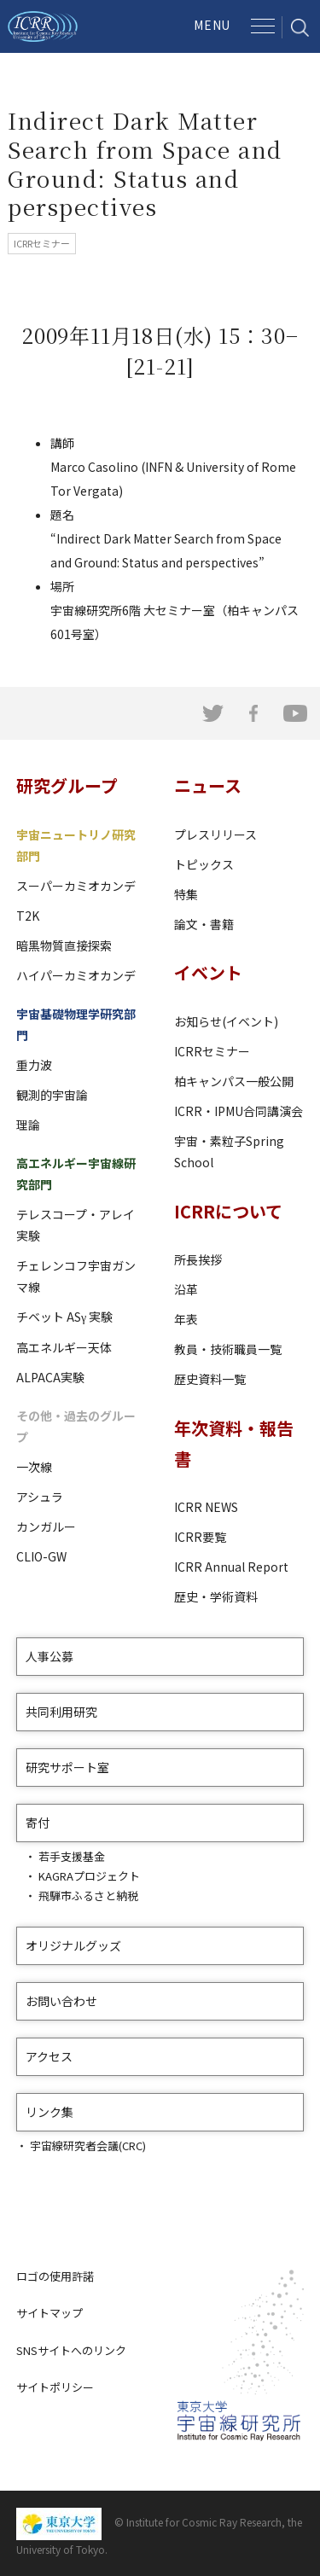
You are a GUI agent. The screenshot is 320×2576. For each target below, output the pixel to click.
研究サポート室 (67, 1767)
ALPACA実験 (50, 1377)
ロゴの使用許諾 (55, 2276)
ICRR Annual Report (231, 1566)
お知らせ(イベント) (226, 1021)
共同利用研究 (61, 1711)
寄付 (37, 1822)
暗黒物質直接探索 (64, 945)
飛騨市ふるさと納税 (88, 1895)
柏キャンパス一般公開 (234, 1081)
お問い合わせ (61, 2000)
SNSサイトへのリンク (71, 2350)
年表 (186, 1319)
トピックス (204, 864)
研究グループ (67, 785)
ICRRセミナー (212, 1051)
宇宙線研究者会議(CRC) (88, 2145)
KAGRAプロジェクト (89, 1876)
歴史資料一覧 (210, 1378)
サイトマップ (49, 2313)
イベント (208, 972)
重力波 (34, 1064)
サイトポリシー (55, 2387)
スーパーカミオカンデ (76, 885)
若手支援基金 (71, 1856)
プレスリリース (215, 834)
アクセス (49, 2056)
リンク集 (49, 2111)
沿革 (186, 1289)
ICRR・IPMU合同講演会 (238, 1110)
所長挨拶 (198, 1259)
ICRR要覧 (200, 1536)
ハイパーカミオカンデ (76, 975)
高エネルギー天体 (64, 1347)
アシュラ (39, 1496)
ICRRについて (228, 1211)
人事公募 (49, 1656)
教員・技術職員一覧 (228, 1349)
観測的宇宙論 (52, 1094)
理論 (28, 1124)
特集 (186, 894)
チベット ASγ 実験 (64, 1316)
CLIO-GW (41, 1556)
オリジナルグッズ (73, 1945)
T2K (27, 915)
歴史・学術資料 (216, 1596)
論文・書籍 (204, 924)
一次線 (34, 1466)
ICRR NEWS (206, 1506)
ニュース (207, 785)
